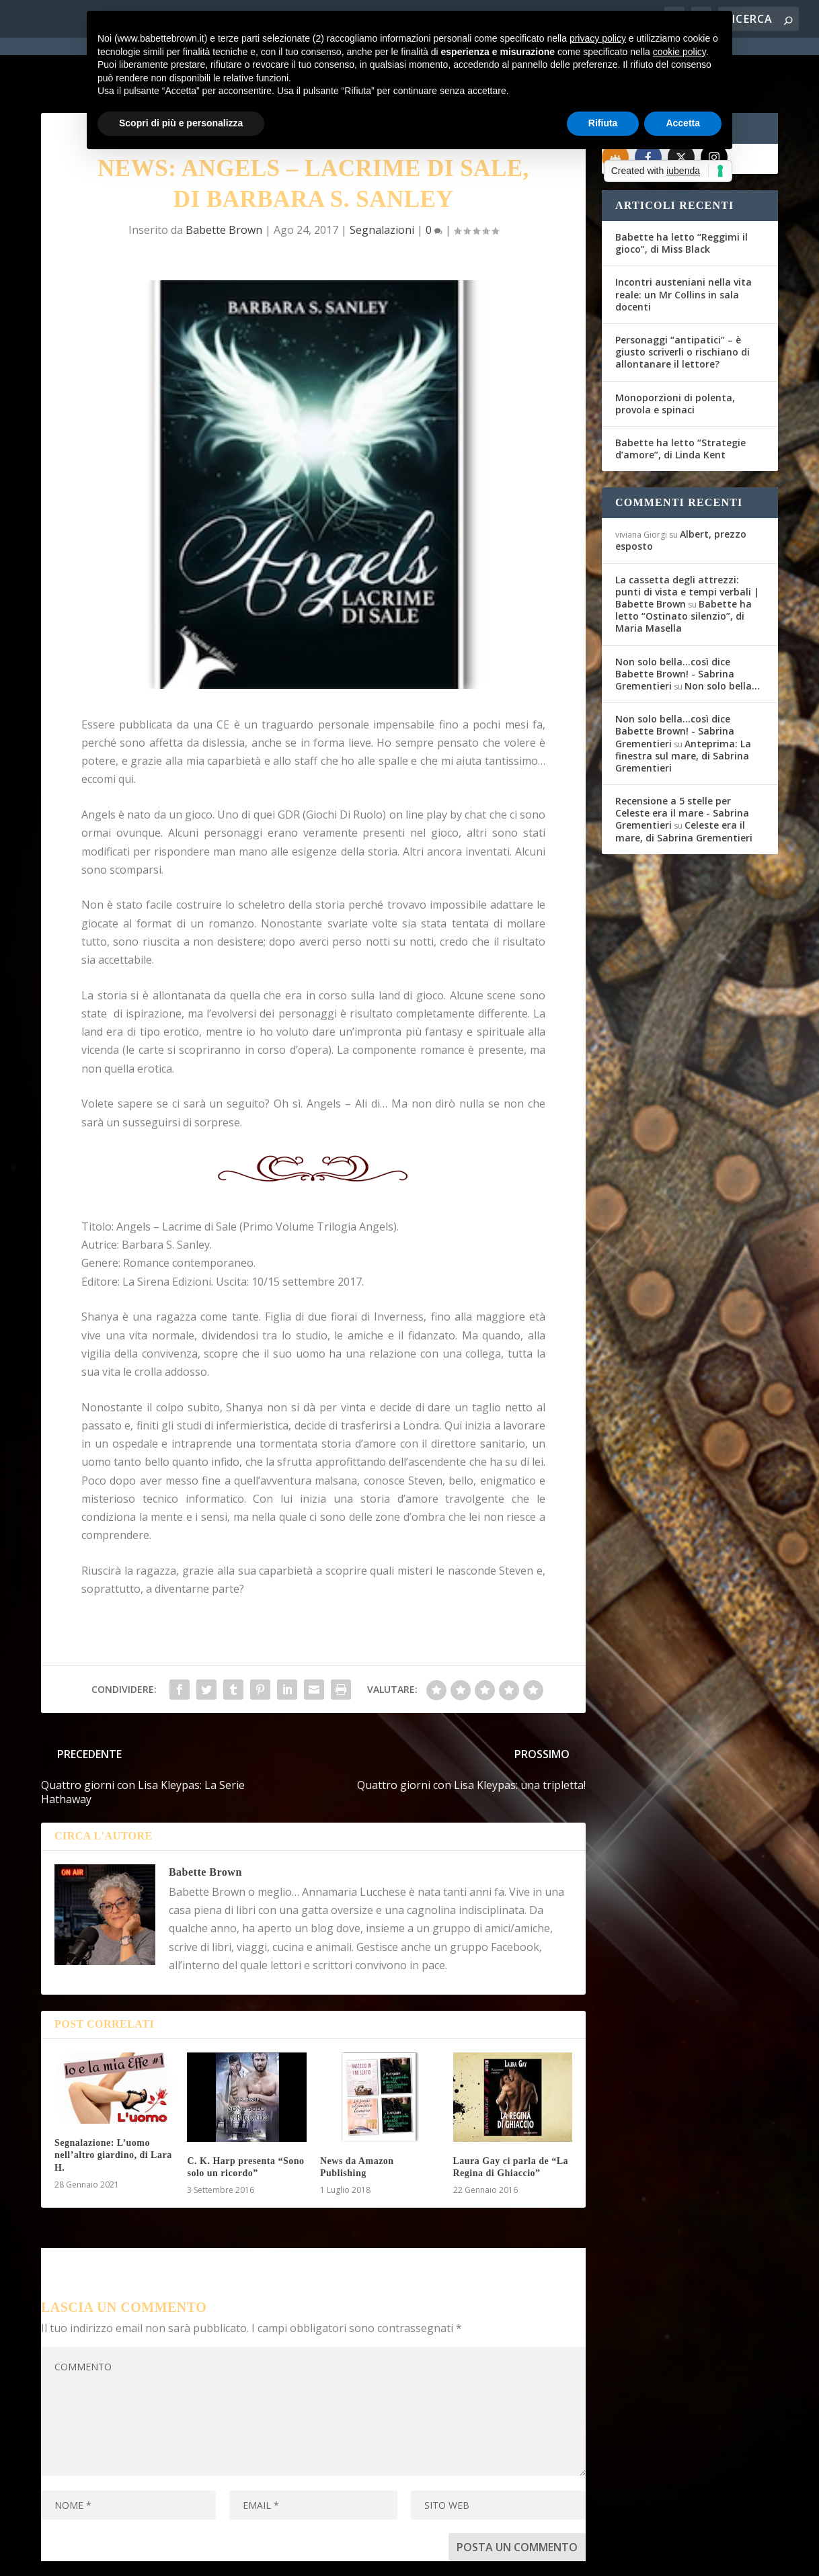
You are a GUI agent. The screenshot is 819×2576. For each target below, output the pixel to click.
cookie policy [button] (679, 51)
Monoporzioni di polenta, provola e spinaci (675, 355)
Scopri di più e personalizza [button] (181, 123)
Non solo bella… (722, 637)
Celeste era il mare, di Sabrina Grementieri (683, 782)
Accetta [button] (683, 123)
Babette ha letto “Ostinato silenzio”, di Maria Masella (683, 567)
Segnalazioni (382, 181)
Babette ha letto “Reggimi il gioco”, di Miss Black (681, 194)
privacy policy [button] (598, 38)
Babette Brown (224, 181)
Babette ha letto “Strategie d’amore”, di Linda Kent (680, 400)
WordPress (276, 2557)
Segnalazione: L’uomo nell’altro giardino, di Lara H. (113, 2106)
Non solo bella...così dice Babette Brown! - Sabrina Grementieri (674, 625)
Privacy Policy (342, 2557)
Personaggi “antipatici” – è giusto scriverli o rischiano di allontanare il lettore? (682, 303)
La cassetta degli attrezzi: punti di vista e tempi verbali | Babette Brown (687, 543)
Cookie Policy (413, 2557)
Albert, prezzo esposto (680, 491)
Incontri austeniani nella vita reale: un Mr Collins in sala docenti (683, 245)
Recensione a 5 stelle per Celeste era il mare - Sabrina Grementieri (682, 764)
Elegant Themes (141, 2557)
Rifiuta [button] (603, 123)
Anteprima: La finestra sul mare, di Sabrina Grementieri (683, 707)
